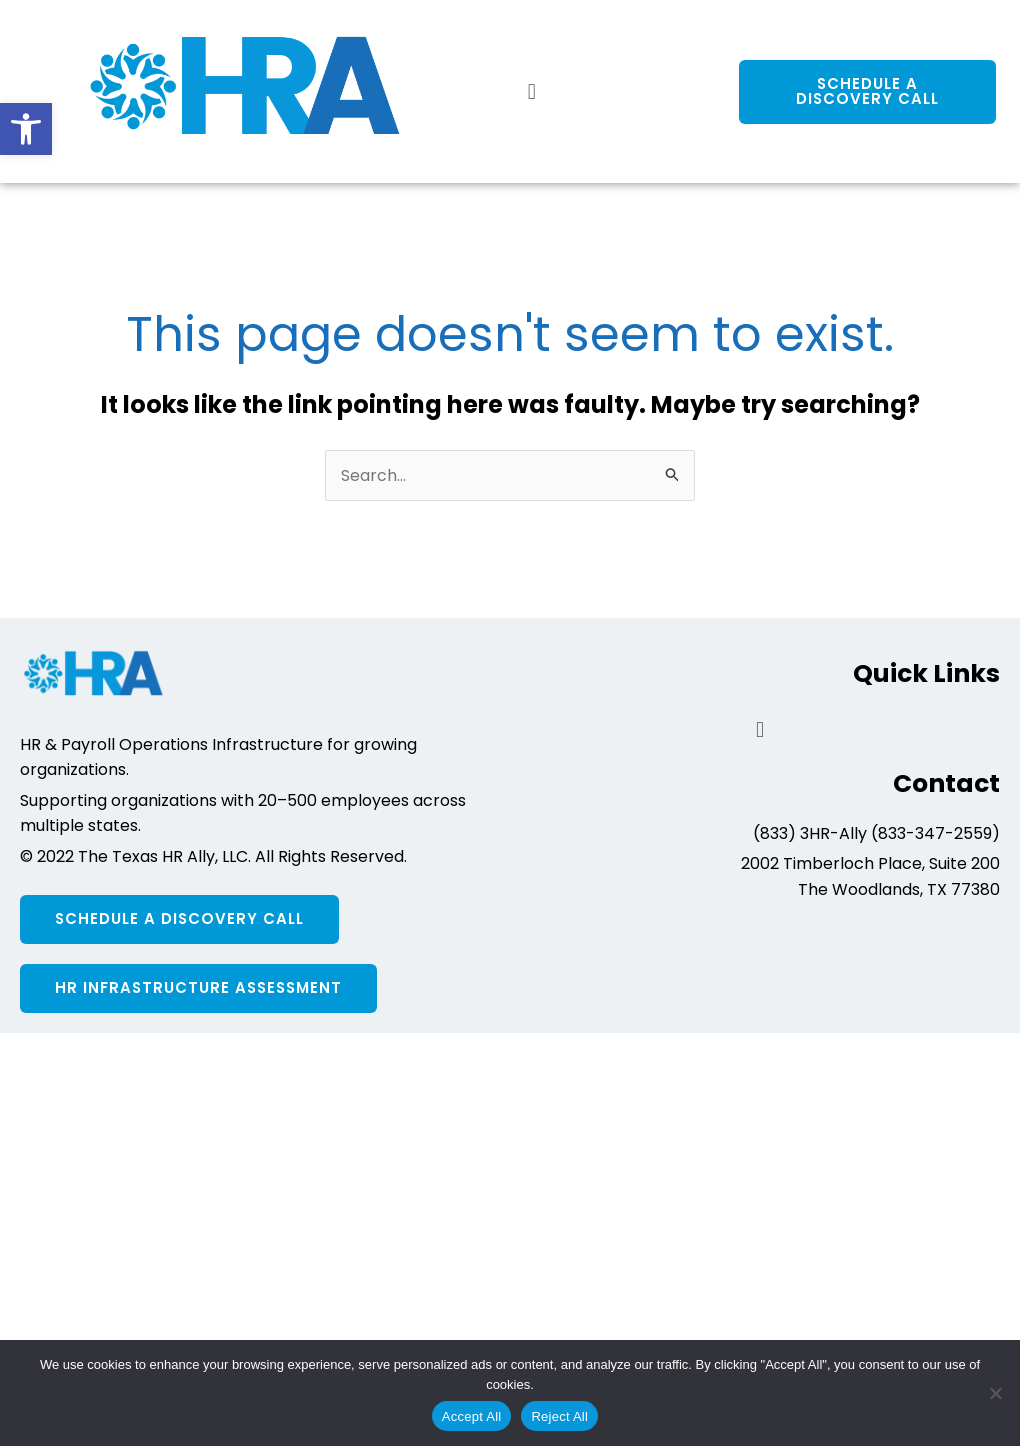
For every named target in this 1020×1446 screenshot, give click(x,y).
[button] (26, 129)
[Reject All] (995, 1393)
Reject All (559, 1416)
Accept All (472, 1416)
